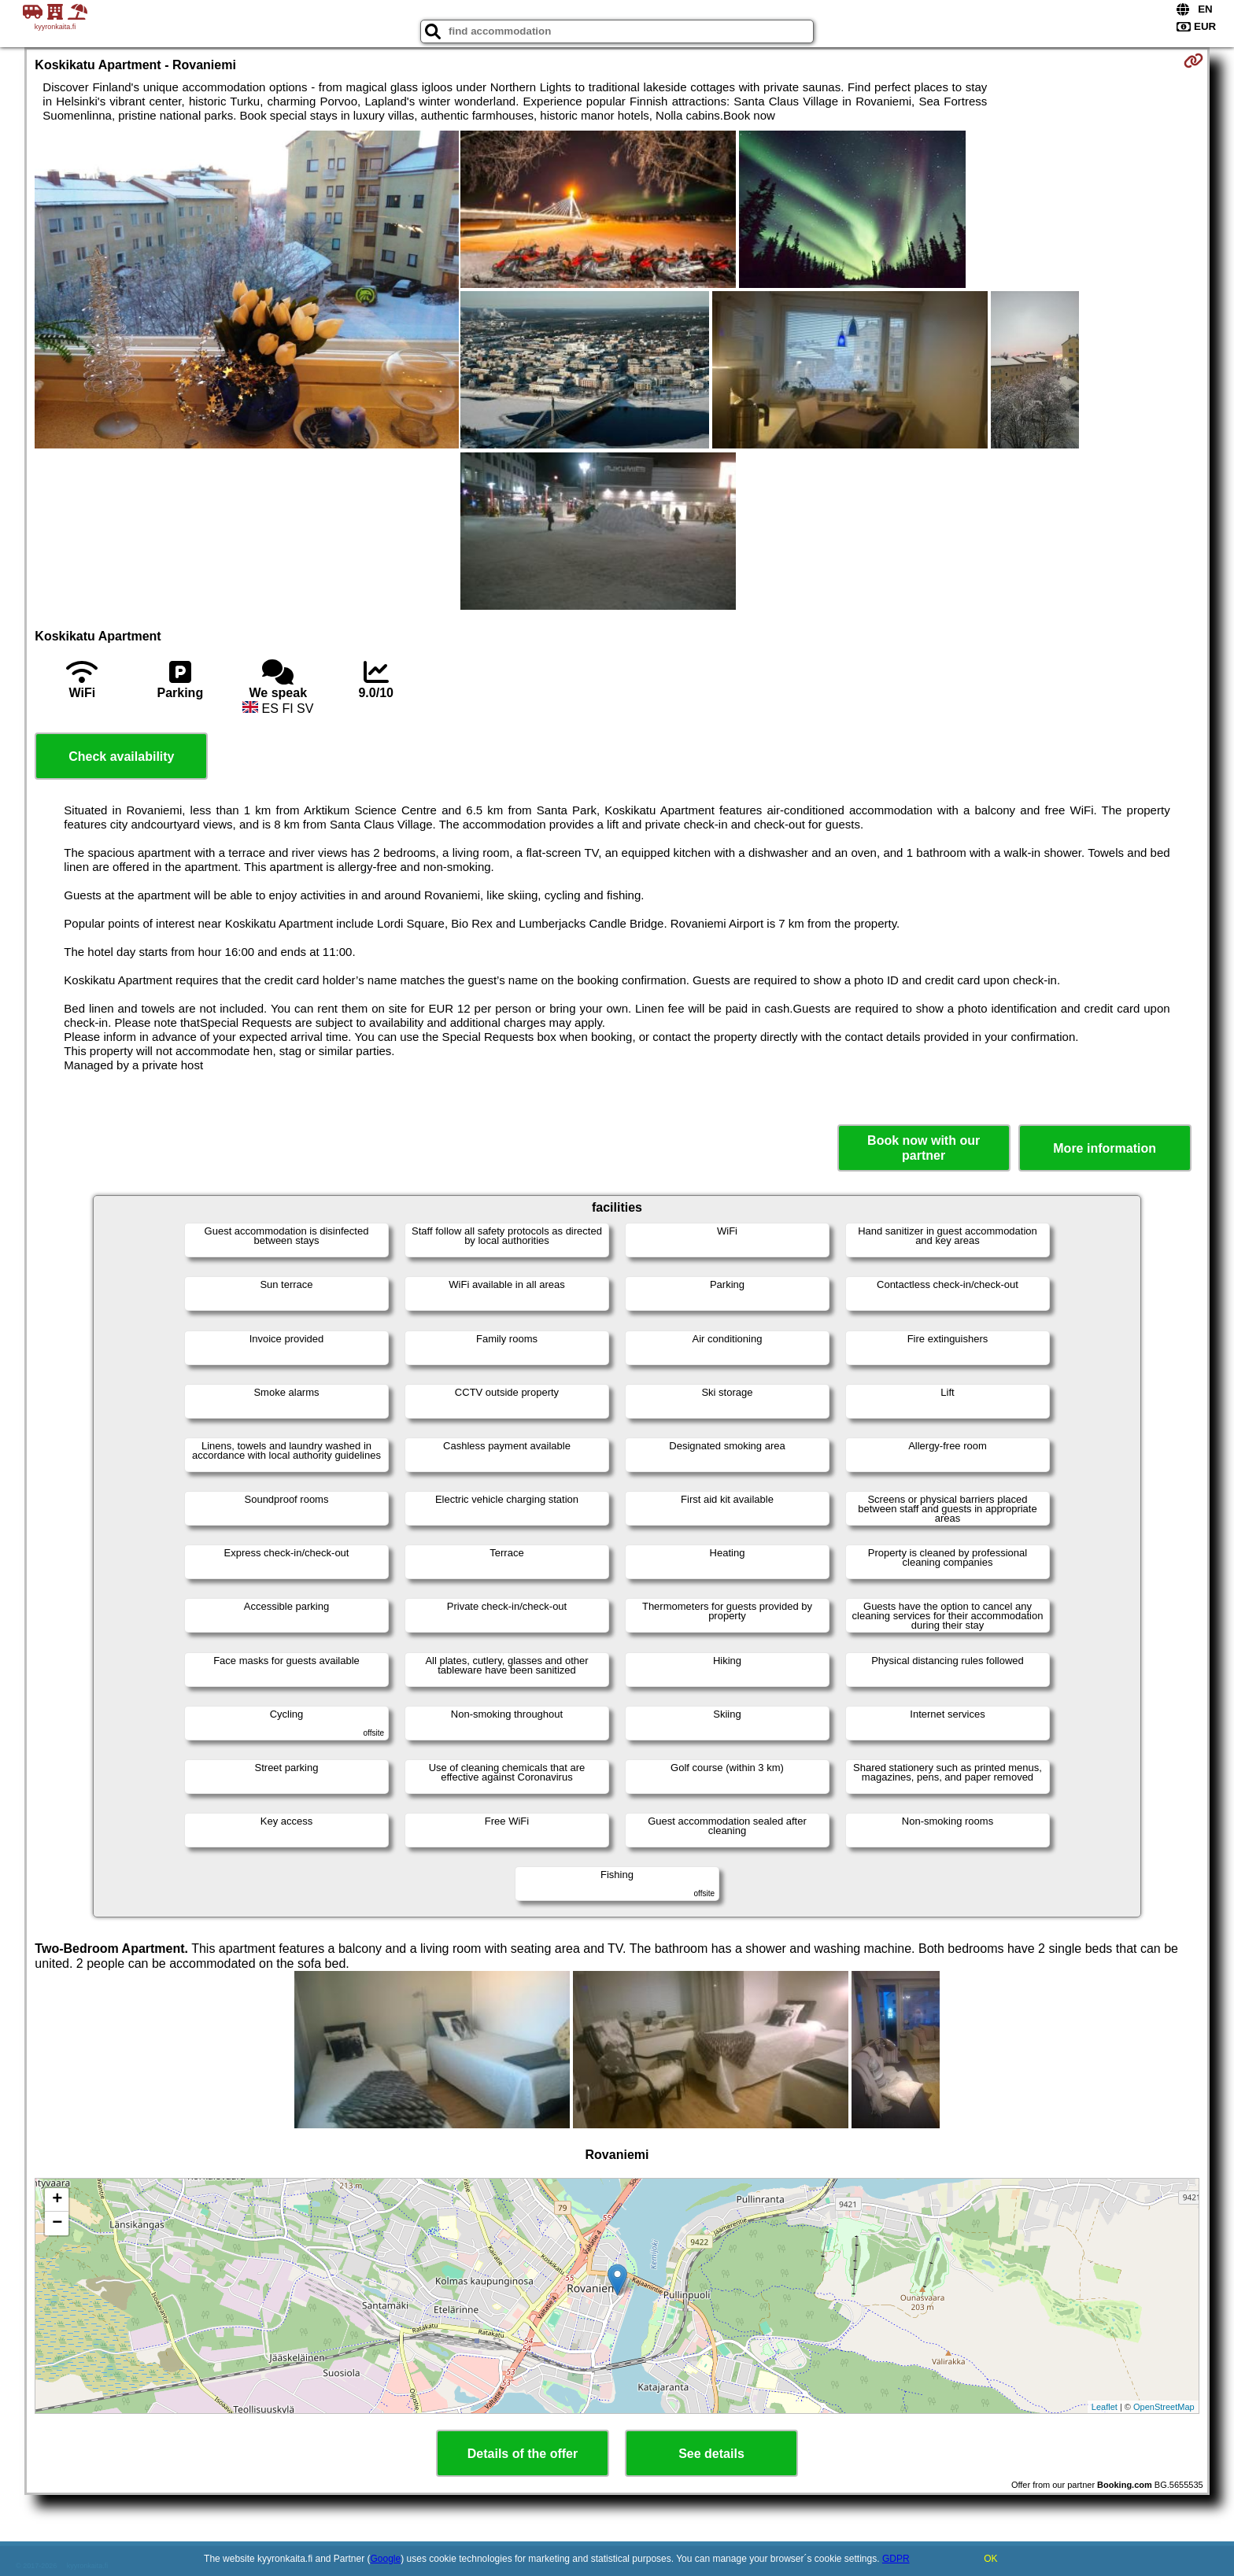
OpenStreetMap (1164, 2407)
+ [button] (57, 2200)
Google (386, 2558)
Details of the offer (522, 2453)
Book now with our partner (923, 1148)
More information (1104, 1148)
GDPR (896, 2558)
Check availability (121, 756)
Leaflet (1105, 2407)
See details (711, 2453)
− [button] (57, 2223)
